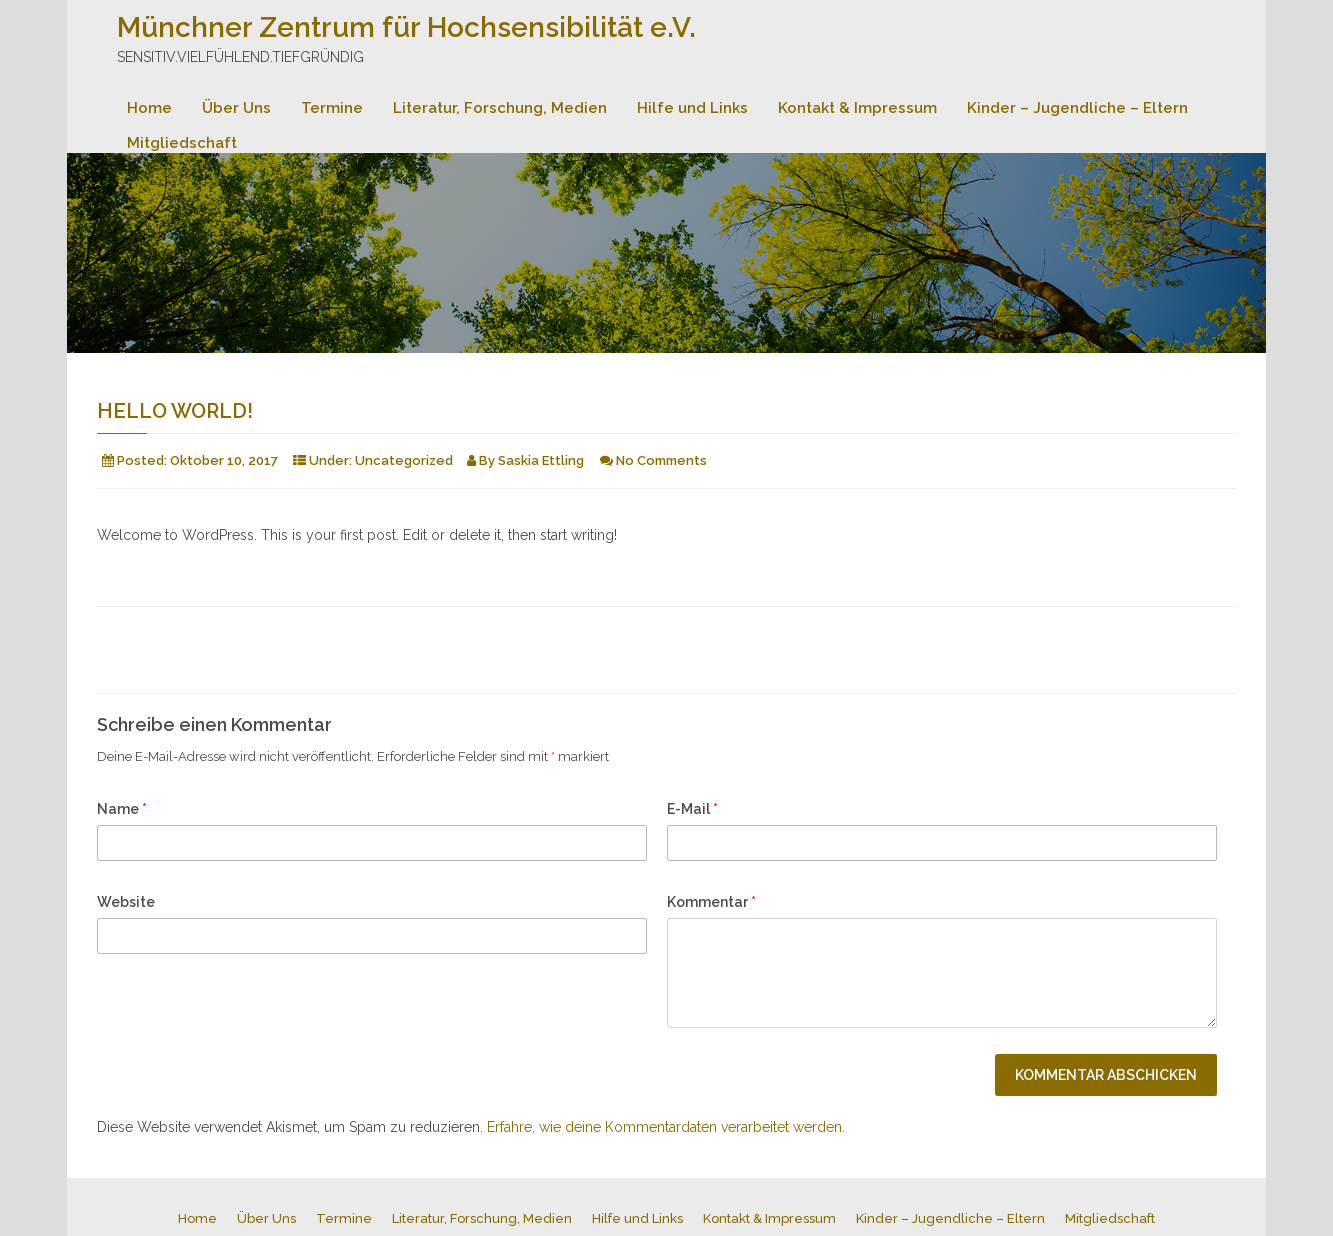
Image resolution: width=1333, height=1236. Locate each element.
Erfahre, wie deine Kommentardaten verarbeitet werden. (666, 1127)
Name (122, 809)
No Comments (661, 460)
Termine (332, 108)
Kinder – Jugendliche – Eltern (1077, 108)
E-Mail (692, 809)
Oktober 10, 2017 (224, 460)
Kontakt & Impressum (857, 108)
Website (126, 902)
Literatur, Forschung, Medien (500, 108)
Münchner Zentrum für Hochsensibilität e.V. (406, 27)
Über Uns (236, 108)
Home (149, 108)
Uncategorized (404, 460)
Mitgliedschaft (182, 143)
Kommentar (711, 902)
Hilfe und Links (692, 108)
